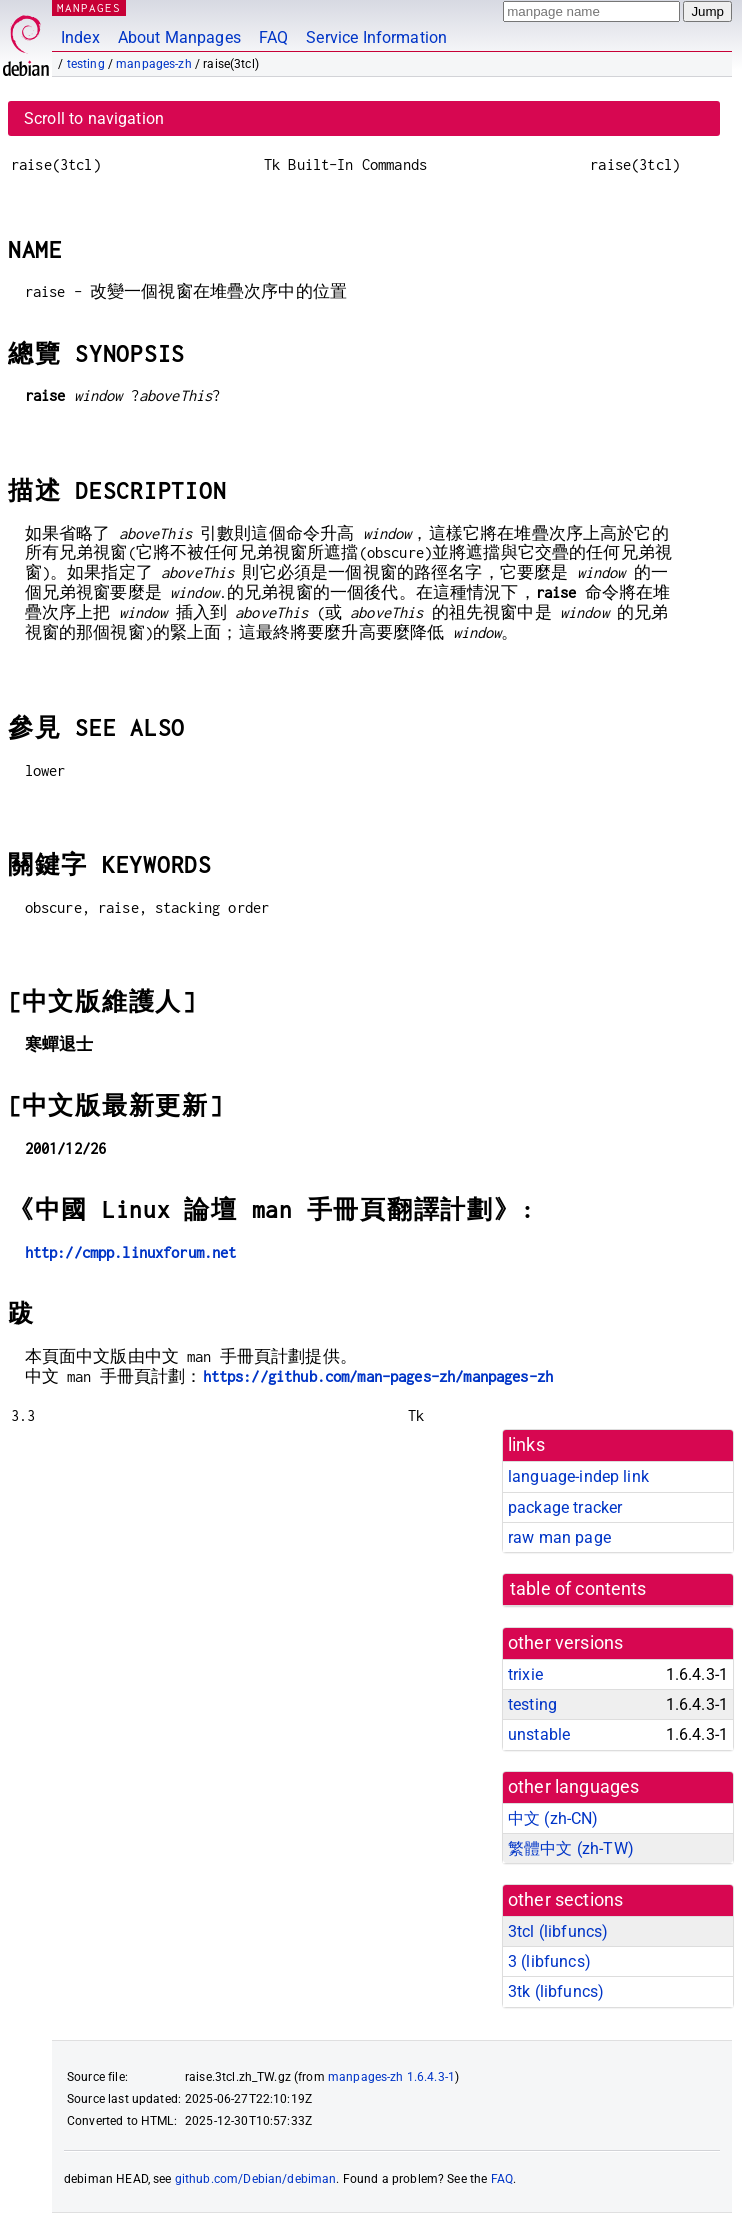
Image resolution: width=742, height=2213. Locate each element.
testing (86, 64)
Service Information (376, 37)
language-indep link (578, 1476)
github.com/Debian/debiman (256, 2179)
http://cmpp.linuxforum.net (131, 1252)
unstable (539, 1734)
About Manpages (179, 37)
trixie (525, 1674)
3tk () (556, 1991)
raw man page (559, 1537)
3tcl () (558, 1931)
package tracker (565, 1507)
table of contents (578, 1589)
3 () (549, 1961)
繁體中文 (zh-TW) (571, 1848)
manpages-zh (154, 64)
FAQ (273, 37)
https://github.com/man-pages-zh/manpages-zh (378, 1376)
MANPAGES (89, 7)
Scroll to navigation (94, 118)
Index (80, 37)
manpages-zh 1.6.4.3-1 (391, 2077)
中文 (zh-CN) (553, 1818)
